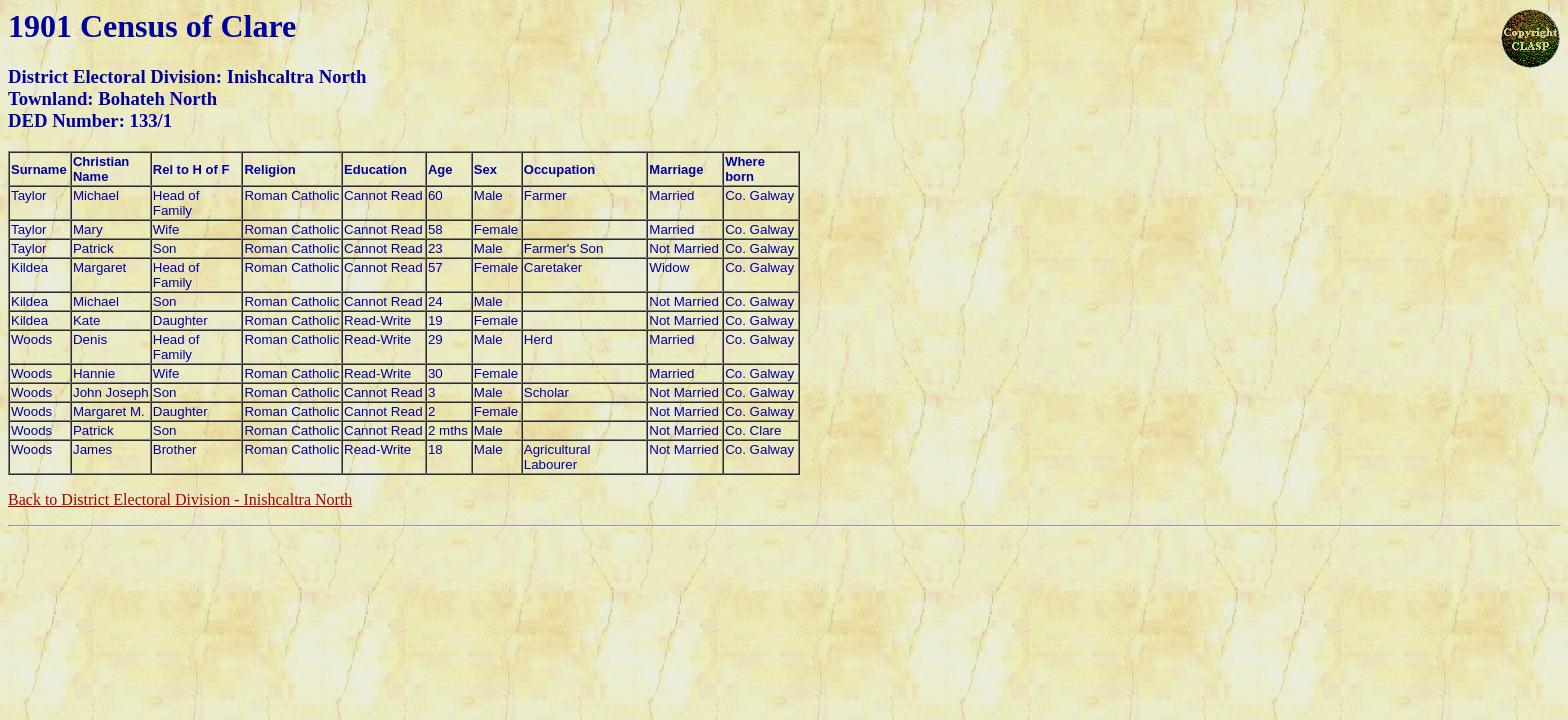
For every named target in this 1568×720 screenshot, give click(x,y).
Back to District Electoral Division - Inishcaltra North (180, 499)
